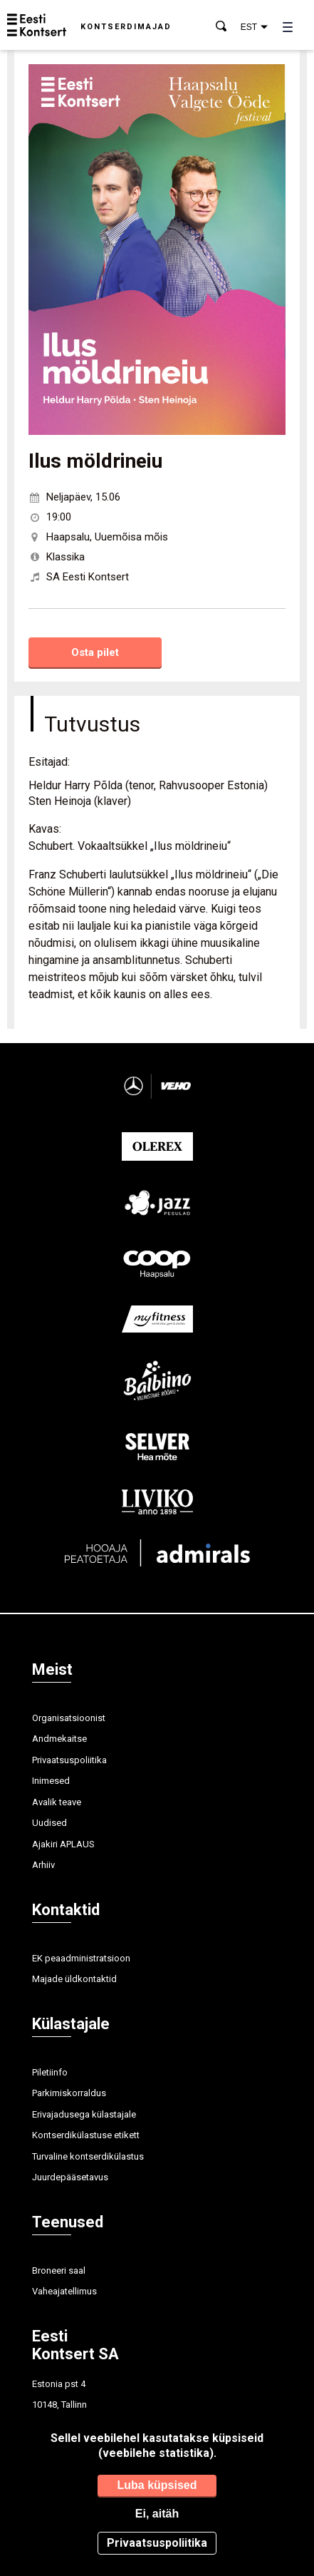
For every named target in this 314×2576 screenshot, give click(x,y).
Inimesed (51, 1780)
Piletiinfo (50, 2072)
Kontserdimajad (126, 26)
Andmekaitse (59, 1738)
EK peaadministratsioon (81, 1958)
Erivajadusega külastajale (84, 2114)
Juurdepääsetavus (70, 2177)
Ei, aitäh (157, 2514)
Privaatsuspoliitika (69, 1760)
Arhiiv (43, 1864)
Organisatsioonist (68, 1718)
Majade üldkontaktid (74, 1979)
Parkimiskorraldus (69, 2093)
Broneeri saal (58, 2270)
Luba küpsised (157, 2485)
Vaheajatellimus (64, 2291)
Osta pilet (95, 652)
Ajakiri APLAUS (63, 1844)
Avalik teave (56, 1802)
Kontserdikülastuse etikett (86, 2135)
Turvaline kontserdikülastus (88, 2156)
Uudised (49, 1822)
